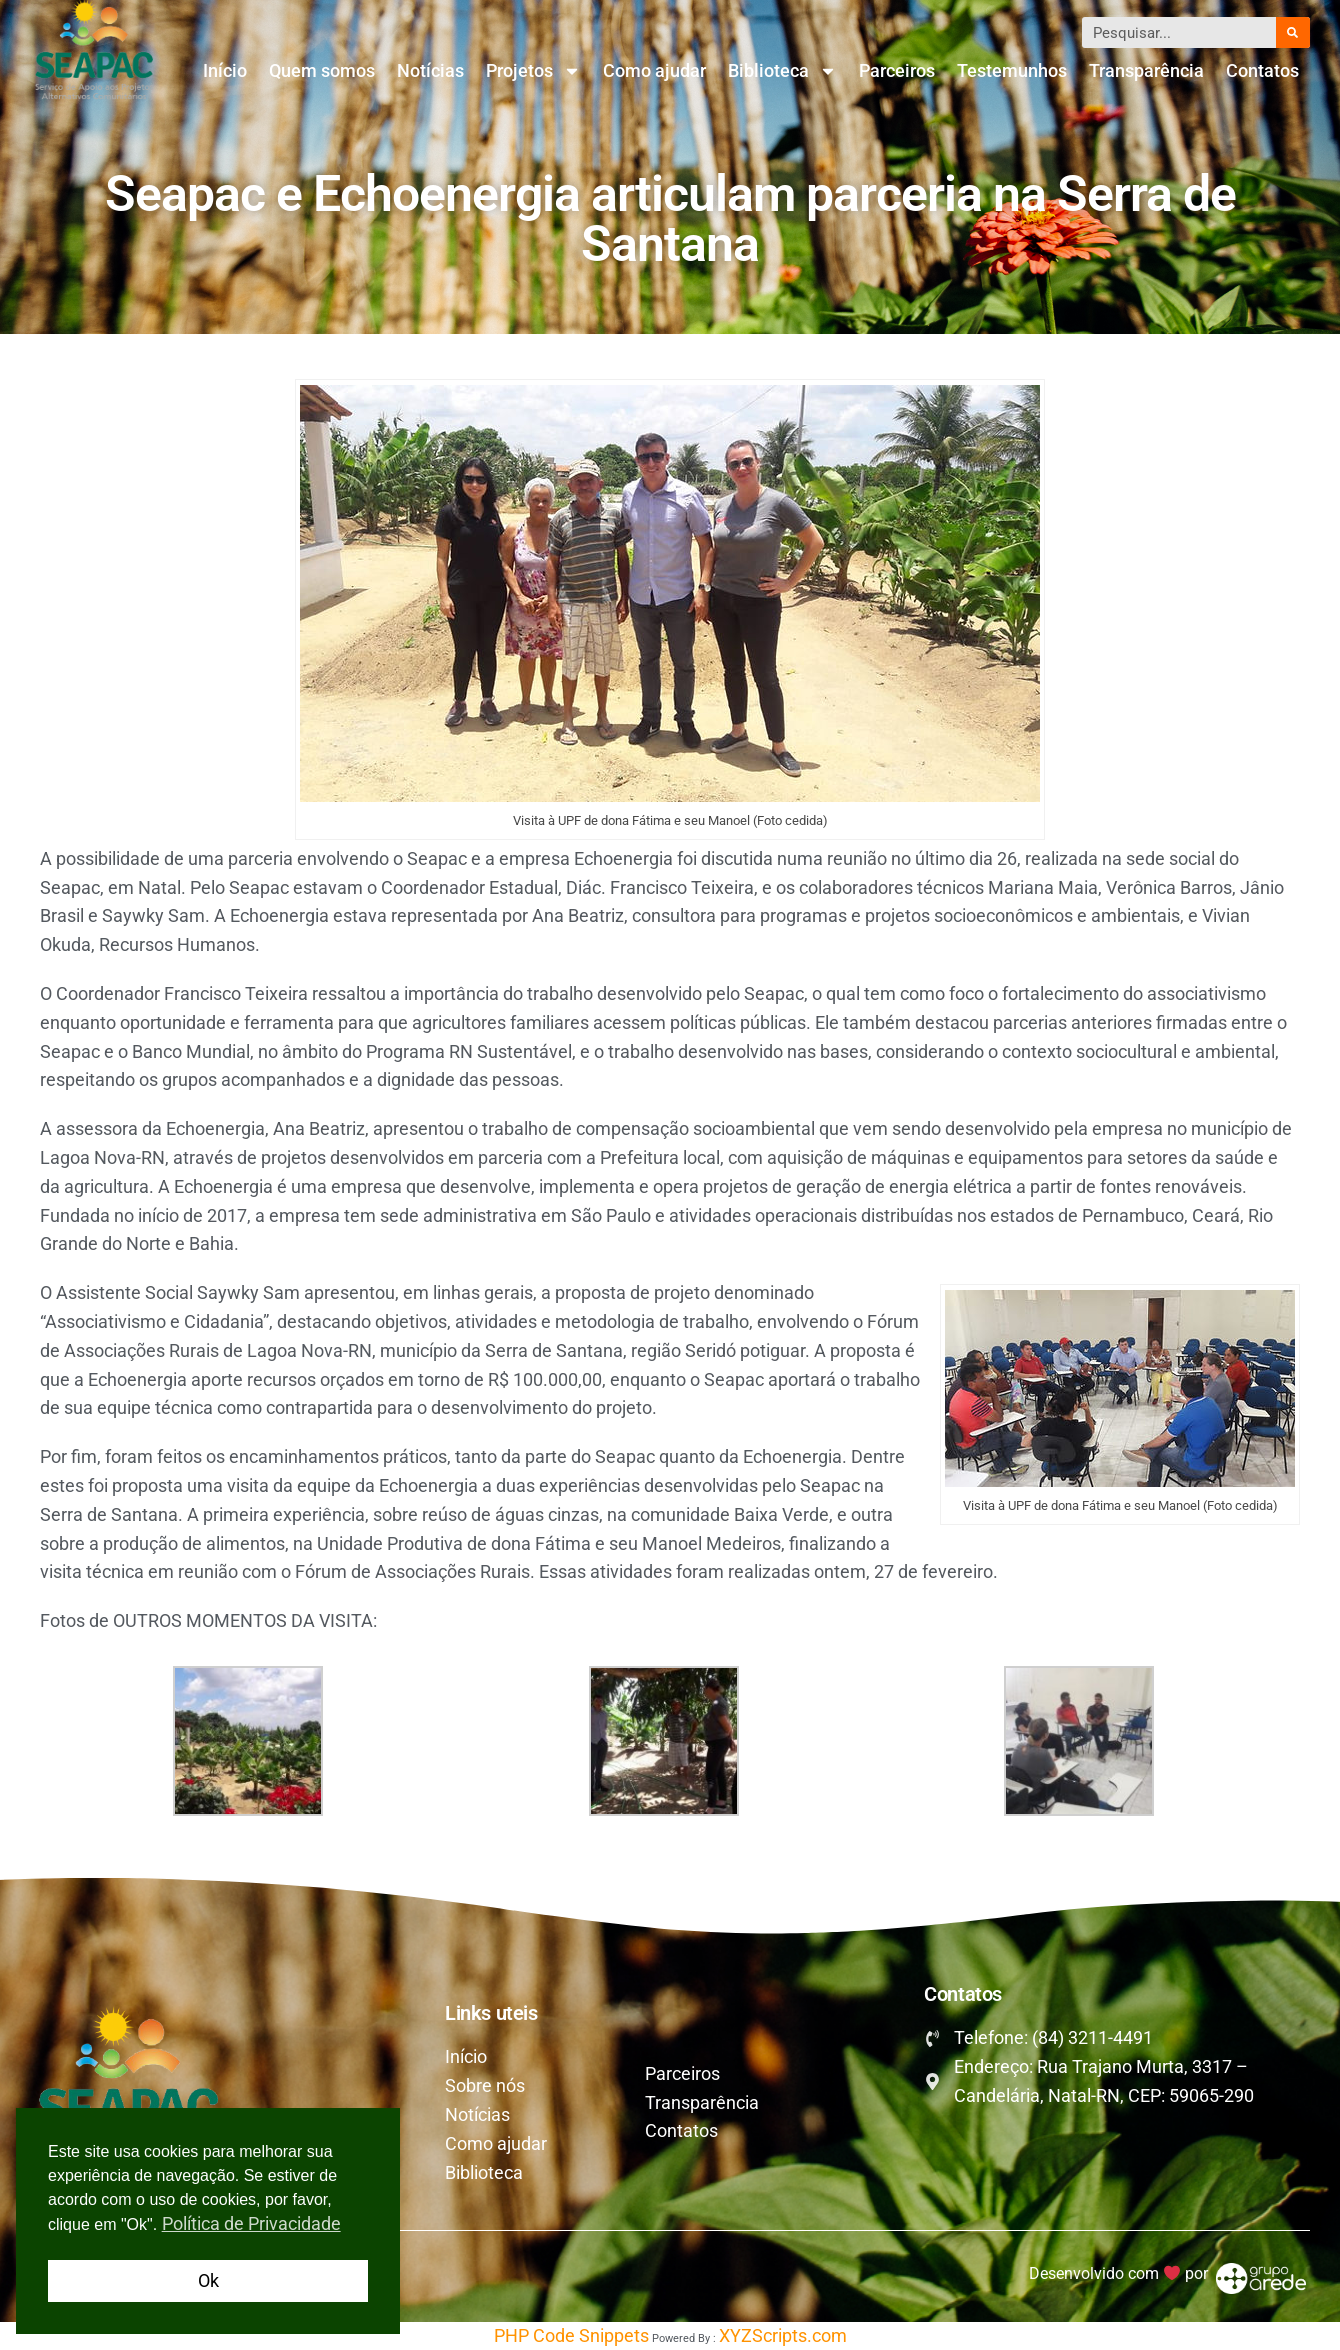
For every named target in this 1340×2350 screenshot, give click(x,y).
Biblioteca (782, 71)
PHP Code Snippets (571, 2335)
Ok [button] (208, 2280)
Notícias (430, 70)
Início (225, 70)
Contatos (1262, 70)
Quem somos (322, 70)
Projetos (533, 71)
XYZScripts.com (783, 2335)
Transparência (1146, 70)
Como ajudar (654, 70)
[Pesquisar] (1293, 32)
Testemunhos (1012, 70)
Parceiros (897, 70)
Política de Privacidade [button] (251, 2223)
